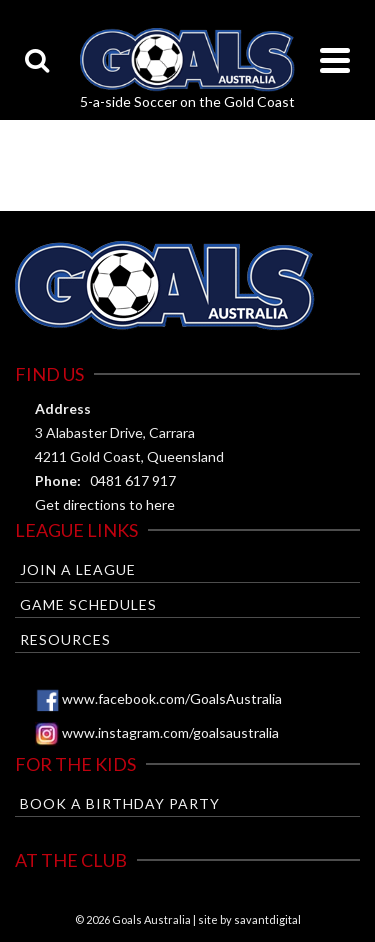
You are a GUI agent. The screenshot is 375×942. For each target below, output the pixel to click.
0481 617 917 (133, 480)
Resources (65, 639)
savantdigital (267, 919)
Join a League (78, 569)
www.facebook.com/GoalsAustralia (172, 698)
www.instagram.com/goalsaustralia (170, 732)
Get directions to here (105, 504)
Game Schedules (88, 604)
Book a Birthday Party (120, 803)
